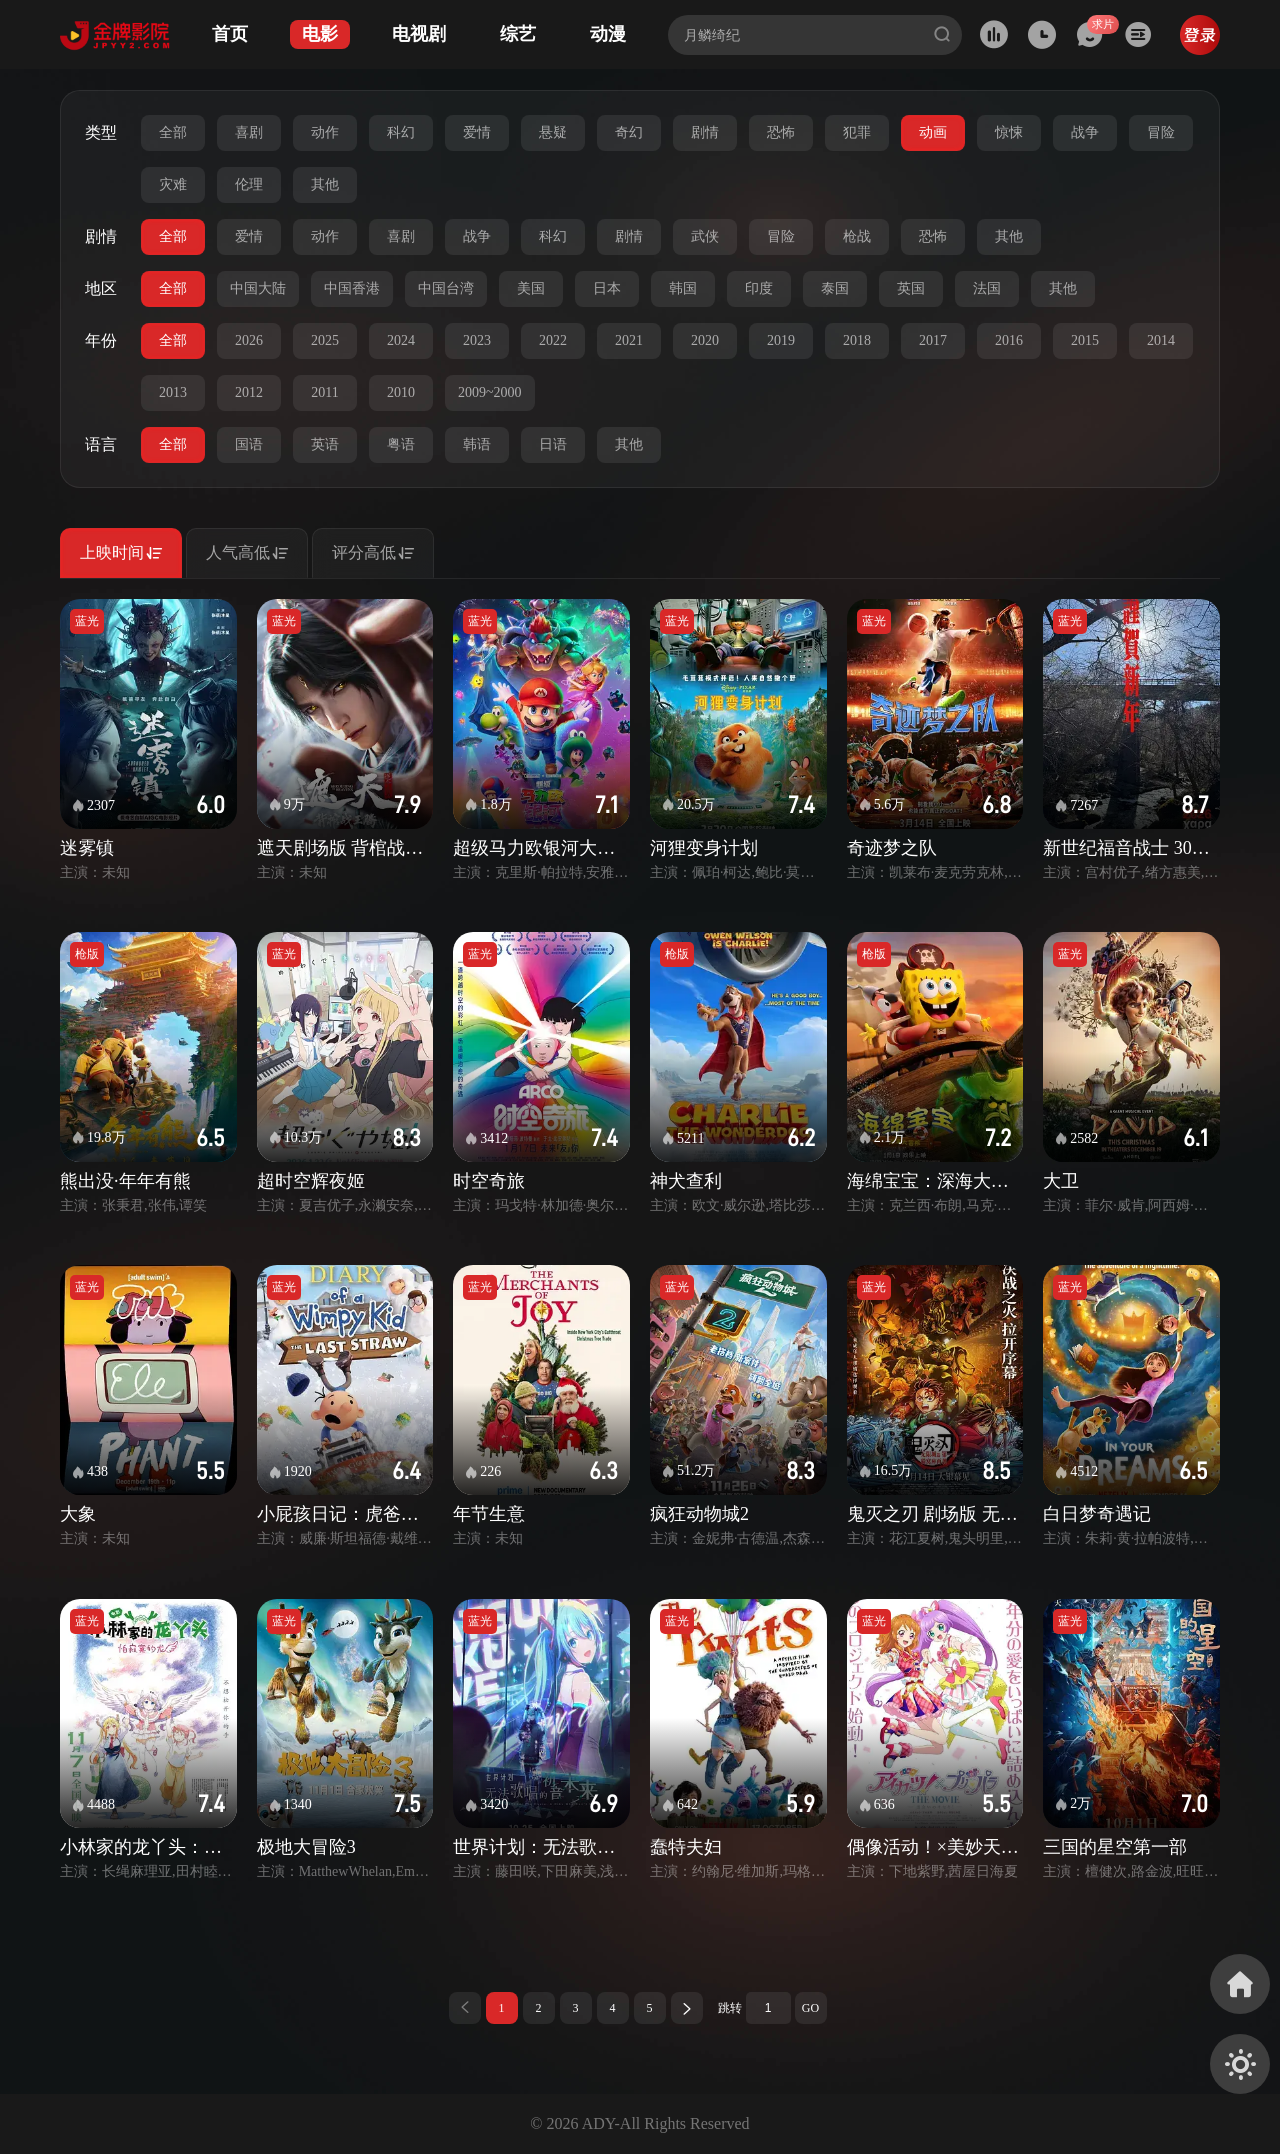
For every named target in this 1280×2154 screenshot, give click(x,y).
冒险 (1161, 132)
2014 (1161, 340)
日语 (553, 444)
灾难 (173, 184)
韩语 (477, 444)
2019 (781, 340)
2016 (1009, 340)
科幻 (401, 132)
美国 (531, 288)
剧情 (705, 132)
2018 (857, 340)
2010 (401, 392)
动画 (933, 132)
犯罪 (857, 132)
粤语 (401, 444)
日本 (607, 288)
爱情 (477, 132)
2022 (553, 340)
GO (810, 2008)
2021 (629, 340)
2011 (324, 392)
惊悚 (1009, 132)
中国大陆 (258, 288)
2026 (249, 340)
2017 (933, 340)
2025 (325, 340)
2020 (705, 340)
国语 (249, 444)
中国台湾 (446, 288)
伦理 (249, 184)
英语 (325, 444)
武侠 (705, 236)
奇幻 (629, 132)
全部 (173, 132)
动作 (325, 132)
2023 (477, 340)
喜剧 (249, 132)
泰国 (835, 288)
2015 (1085, 340)
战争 (1085, 132)
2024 (401, 340)
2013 (173, 392)
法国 (987, 288)
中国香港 (352, 288)
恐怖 (781, 132)
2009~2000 (490, 392)
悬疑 (553, 132)
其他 (325, 184)
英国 (911, 288)
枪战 (857, 236)
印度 (759, 288)
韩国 (683, 288)
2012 (249, 392)
